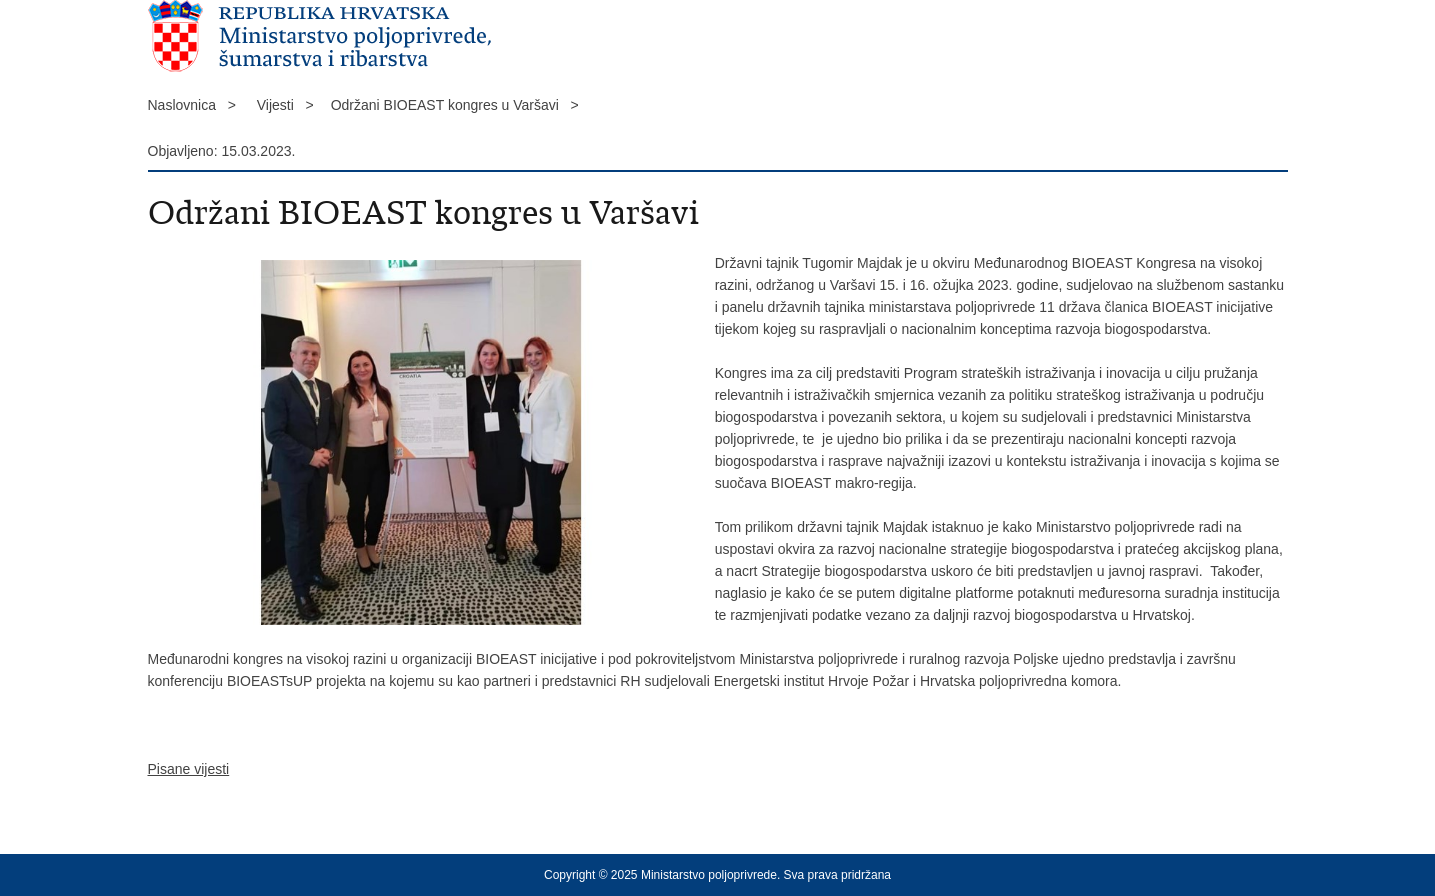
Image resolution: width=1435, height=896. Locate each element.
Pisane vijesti (189, 769)
